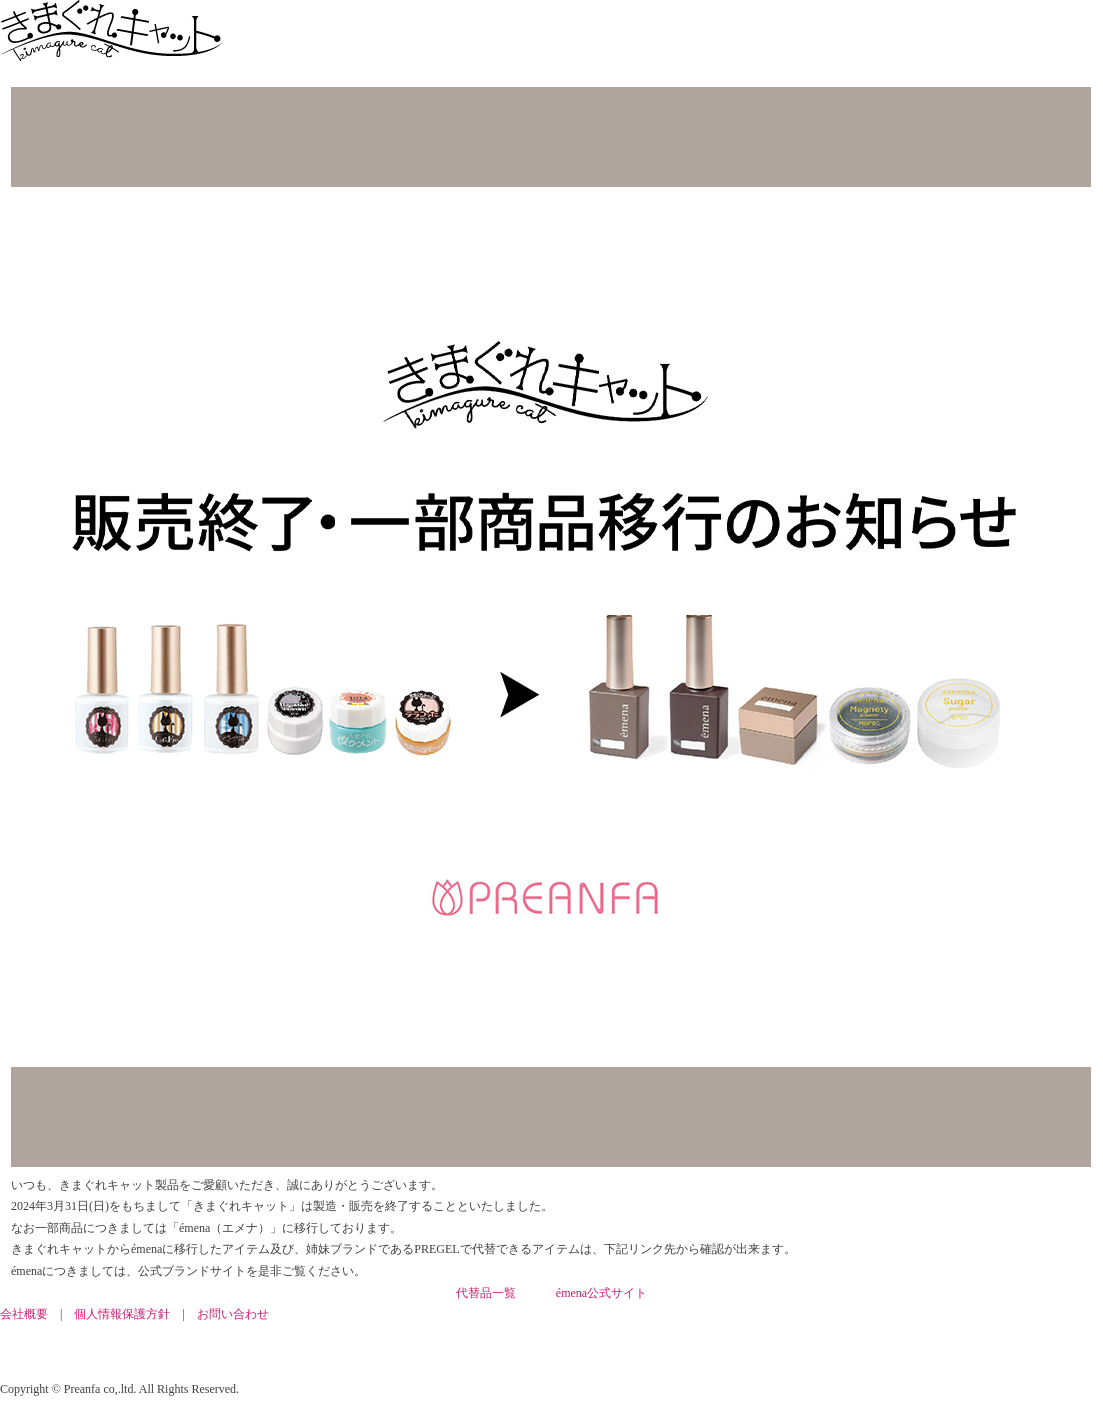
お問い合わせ (233, 1314)
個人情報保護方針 (122, 1314)
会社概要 (24, 1314)
